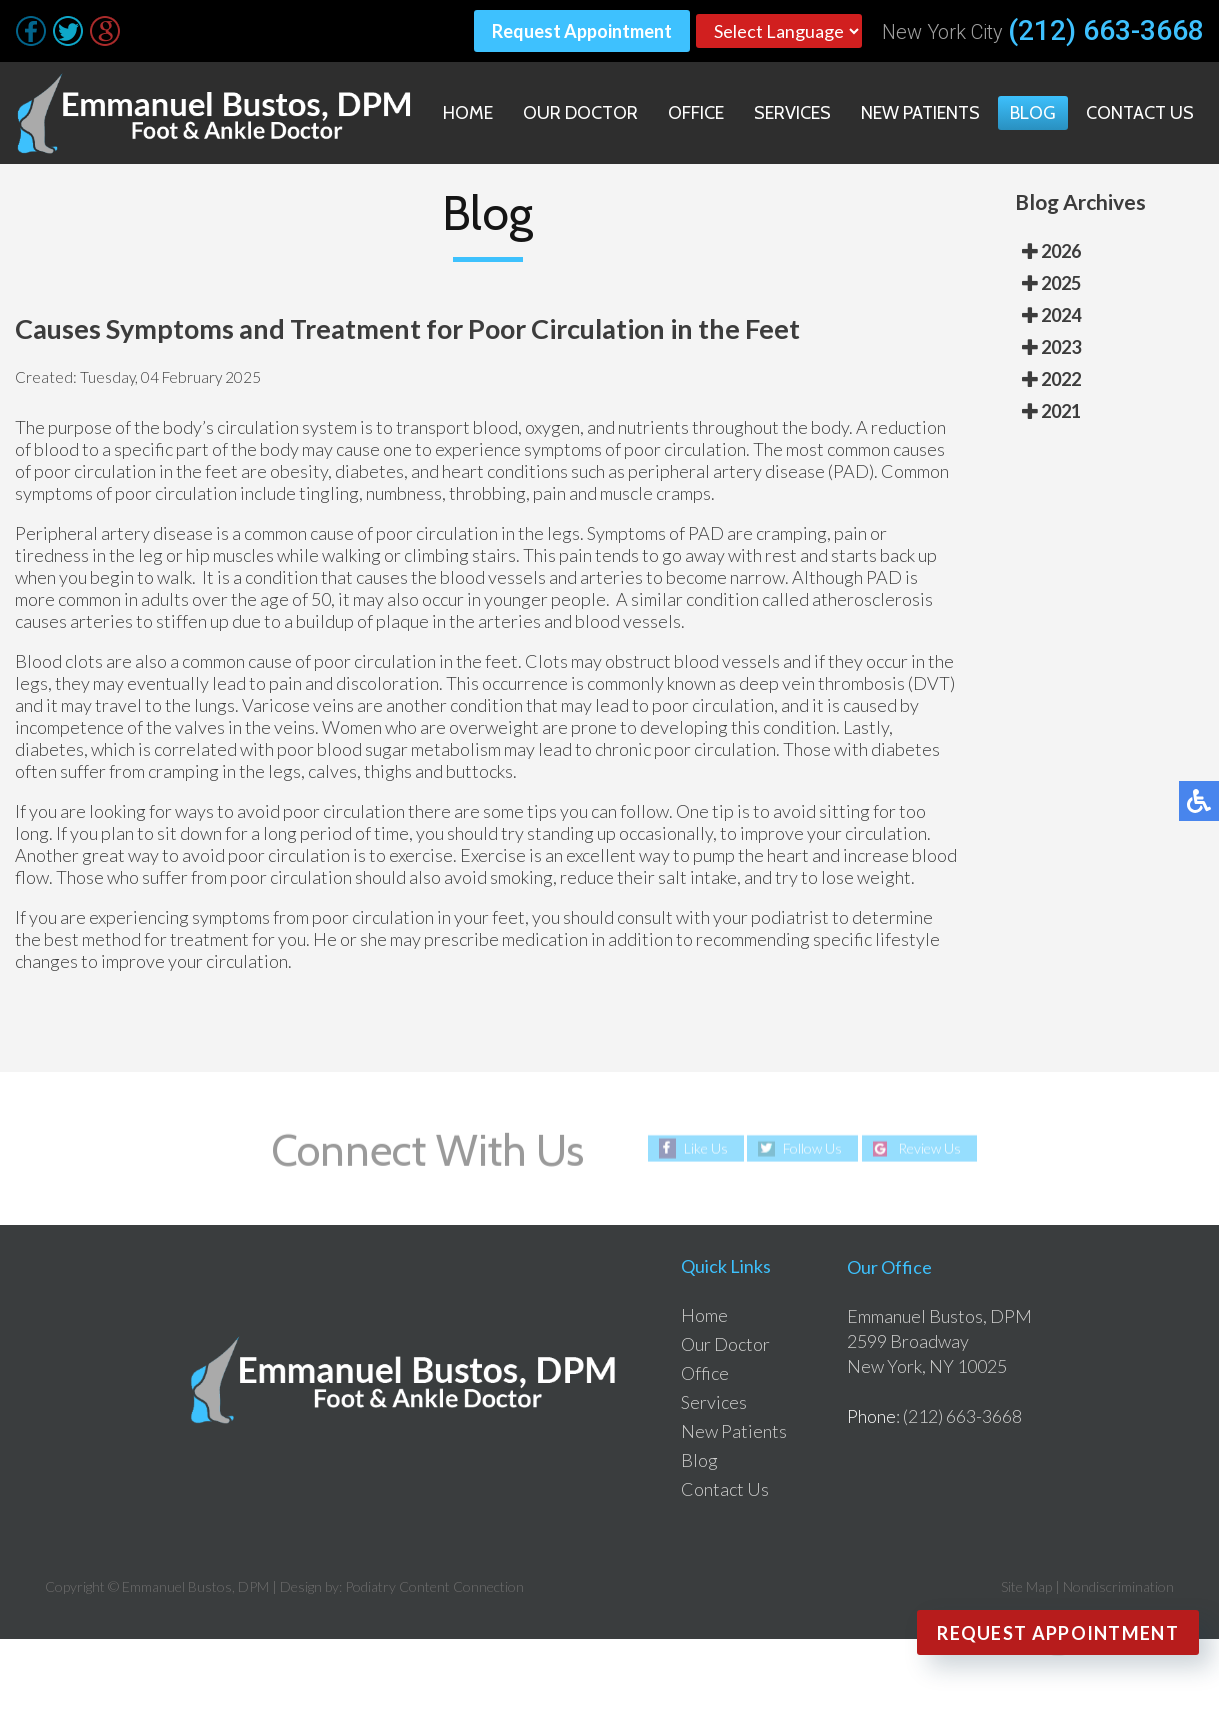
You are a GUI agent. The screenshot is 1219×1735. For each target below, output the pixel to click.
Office (696, 113)
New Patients (920, 113)
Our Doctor (580, 113)
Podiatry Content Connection (434, 1586)
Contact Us (1140, 113)
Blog (1033, 113)
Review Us (929, 1148)
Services (792, 113)
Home (468, 113)
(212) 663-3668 (1106, 31)
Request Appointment (582, 31)
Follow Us (812, 1148)
